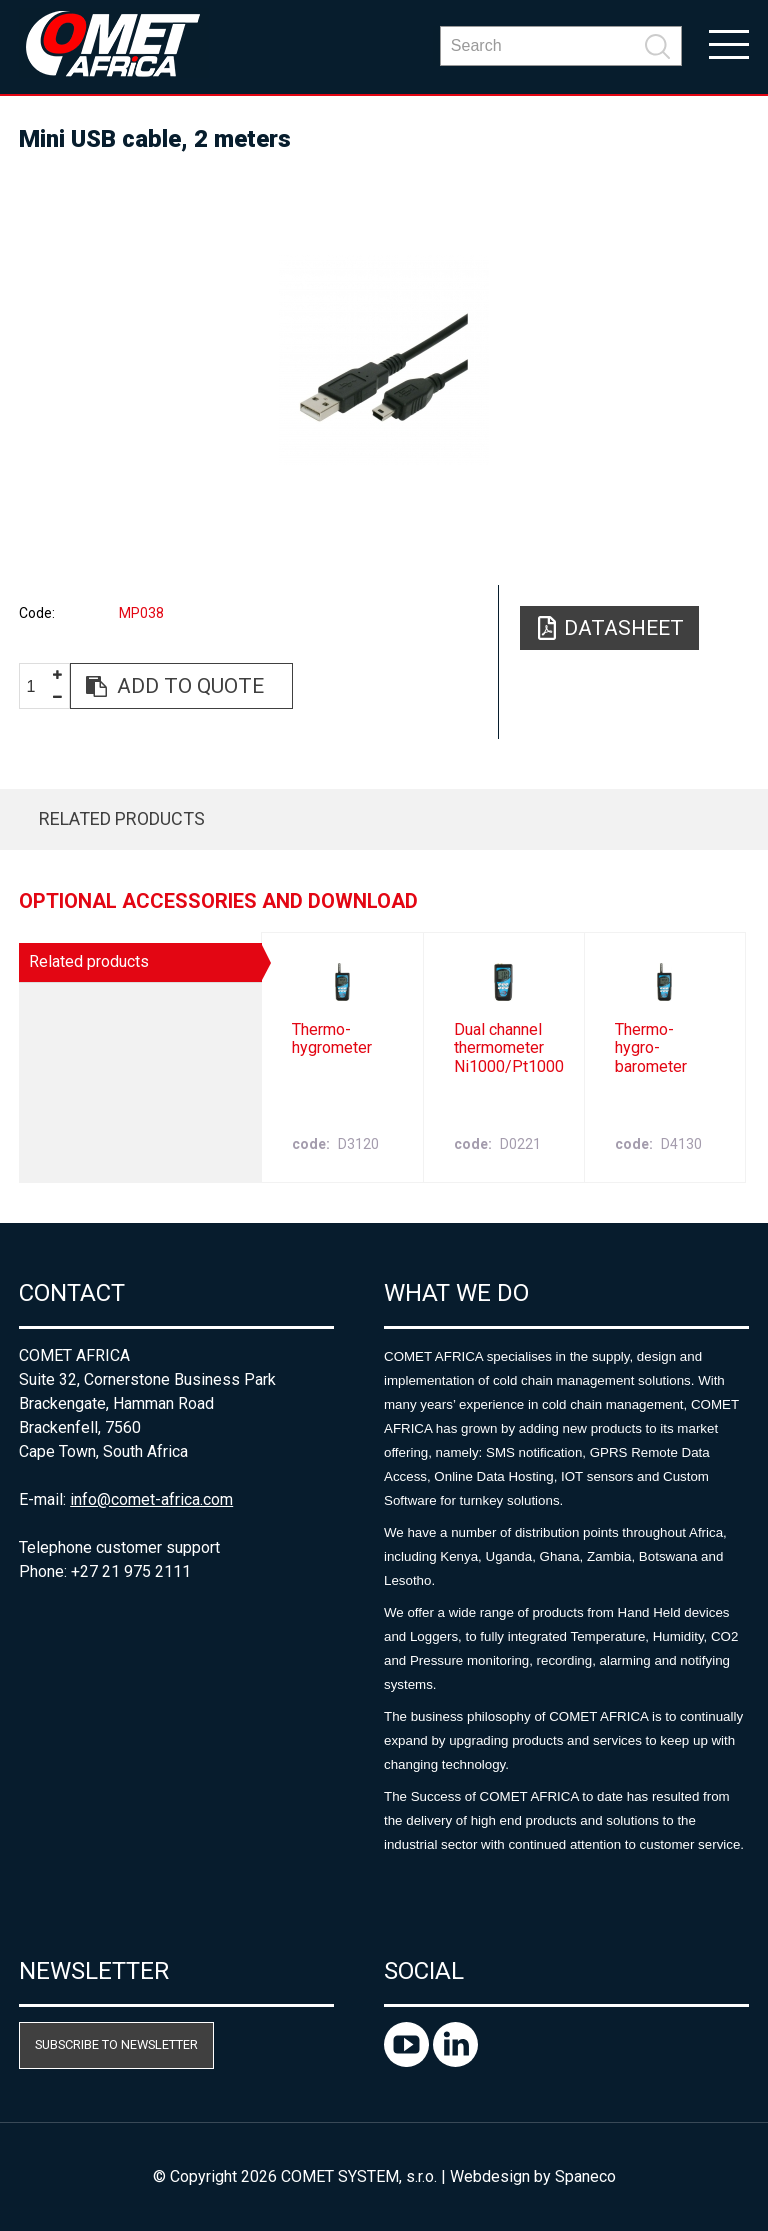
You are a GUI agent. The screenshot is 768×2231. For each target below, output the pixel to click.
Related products (122, 818)
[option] (384, 360)
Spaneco (585, 2176)
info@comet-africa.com (151, 1499)
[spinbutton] (39, 686)
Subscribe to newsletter (116, 2044)
